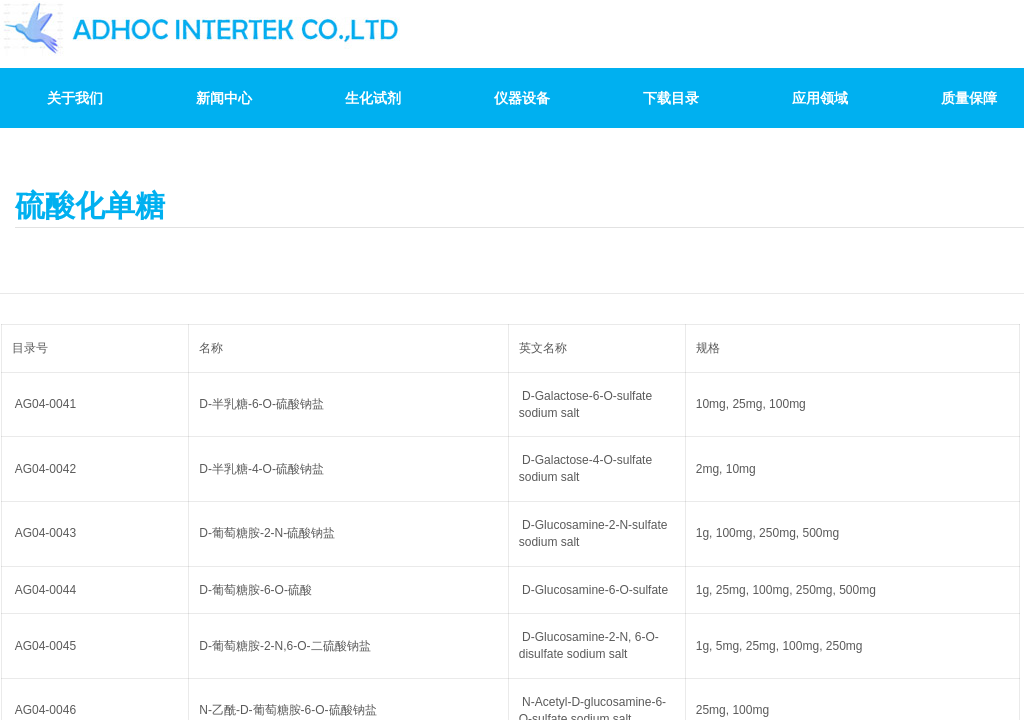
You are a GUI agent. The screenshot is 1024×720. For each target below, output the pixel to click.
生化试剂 (373, 98)
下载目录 (671, 98)
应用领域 (820, 98)
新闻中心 (224, 98)
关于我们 (75, 98)
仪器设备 (522, 98)
